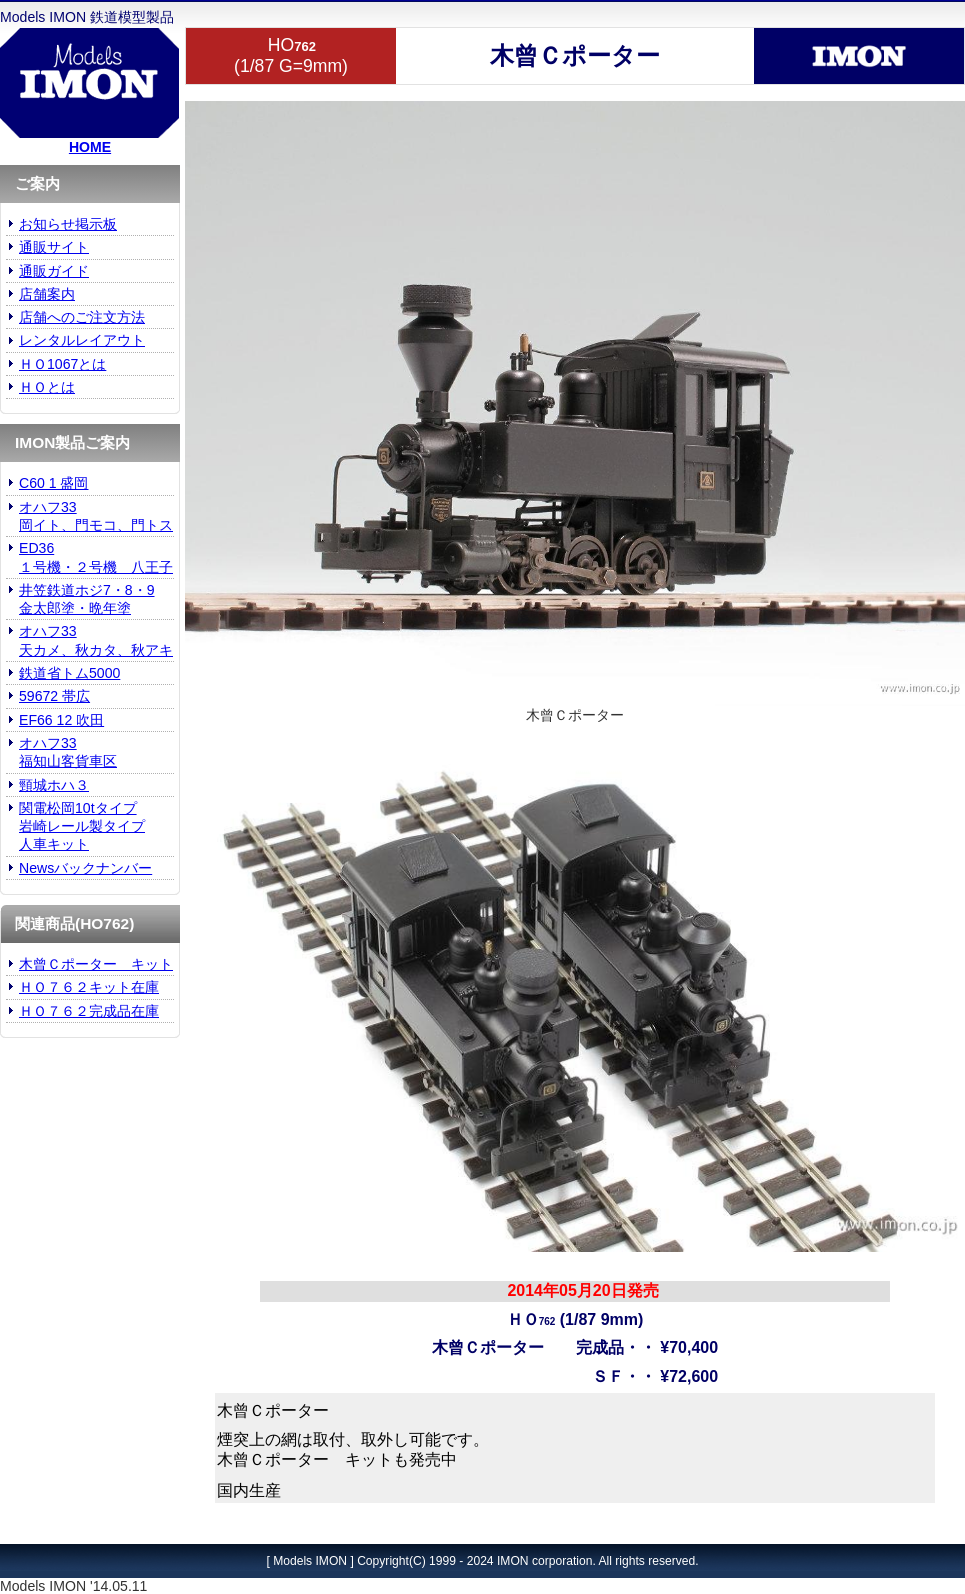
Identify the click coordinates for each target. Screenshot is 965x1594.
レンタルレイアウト (82, 340)
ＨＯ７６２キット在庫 (89, 987)
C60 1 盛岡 (53, 483)
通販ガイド (54, 271)
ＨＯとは (47, 387)
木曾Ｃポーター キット (96, 964)
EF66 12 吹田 (61, 720)
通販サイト (54, 247)
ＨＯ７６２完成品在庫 (89, 1011)
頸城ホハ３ (54, 785)
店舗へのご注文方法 (82, 317)
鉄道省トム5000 (69, 673)
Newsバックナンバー (85, 868)
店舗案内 (47, 294)
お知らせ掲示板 (68, 224)
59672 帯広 (54, 696)
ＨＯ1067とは (62, 364)
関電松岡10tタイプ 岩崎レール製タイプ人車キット (82, 826)
